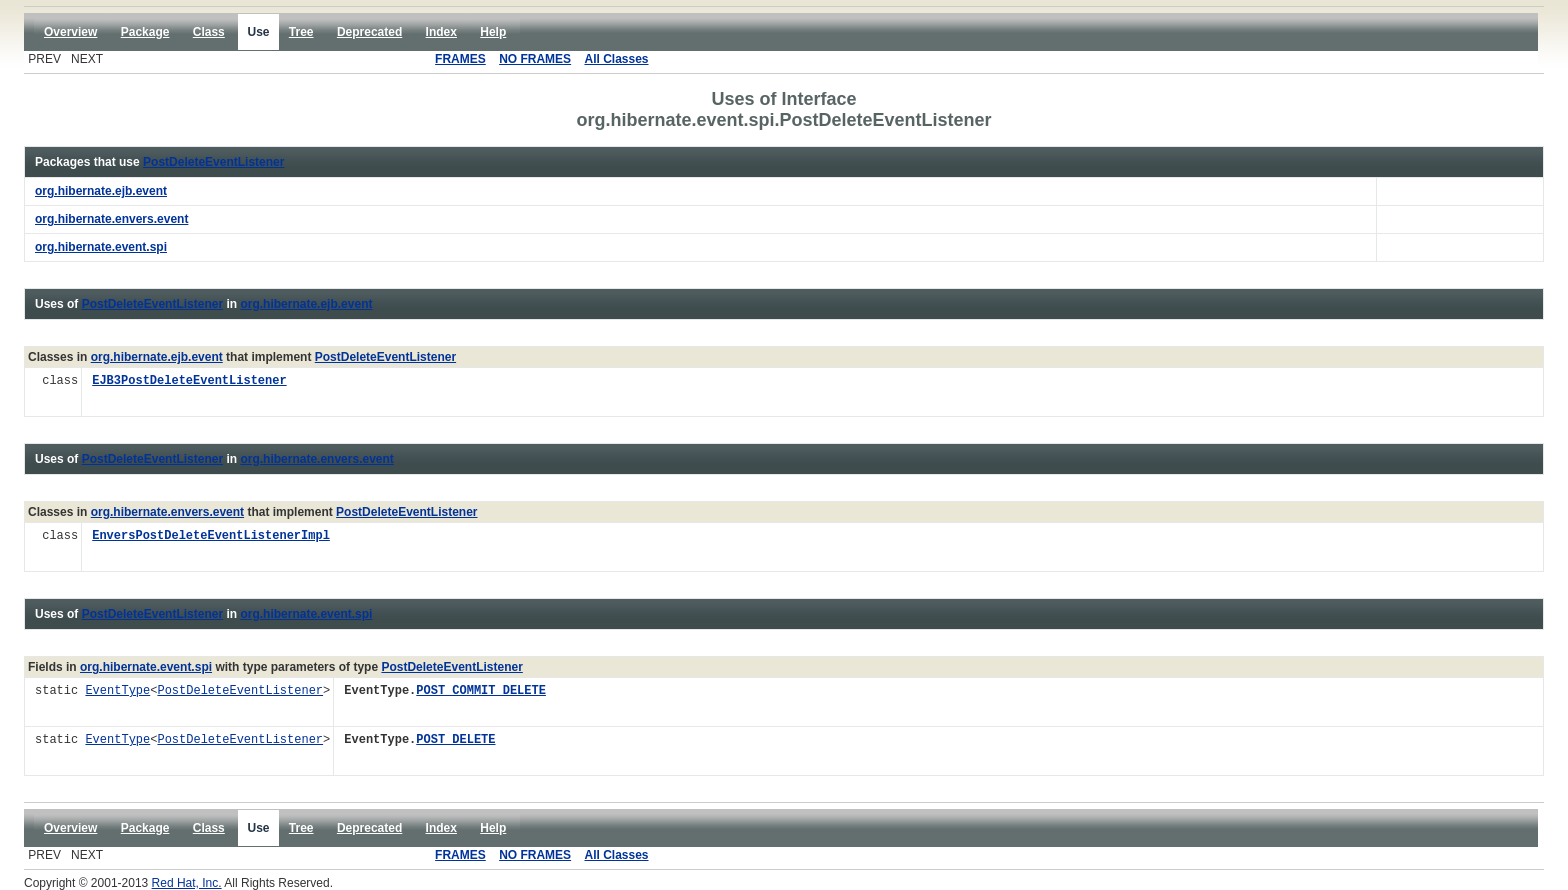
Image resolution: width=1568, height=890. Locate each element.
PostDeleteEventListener (213, 162)
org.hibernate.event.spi (306, 614)
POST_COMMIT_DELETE (481, 691)
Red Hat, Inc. (187, 883)
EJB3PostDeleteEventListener (189, 381)
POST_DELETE (455, 740)
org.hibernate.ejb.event (306, 304)
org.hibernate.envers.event (316, 459)
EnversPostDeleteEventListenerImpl (211, 536)
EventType (117, 691)
